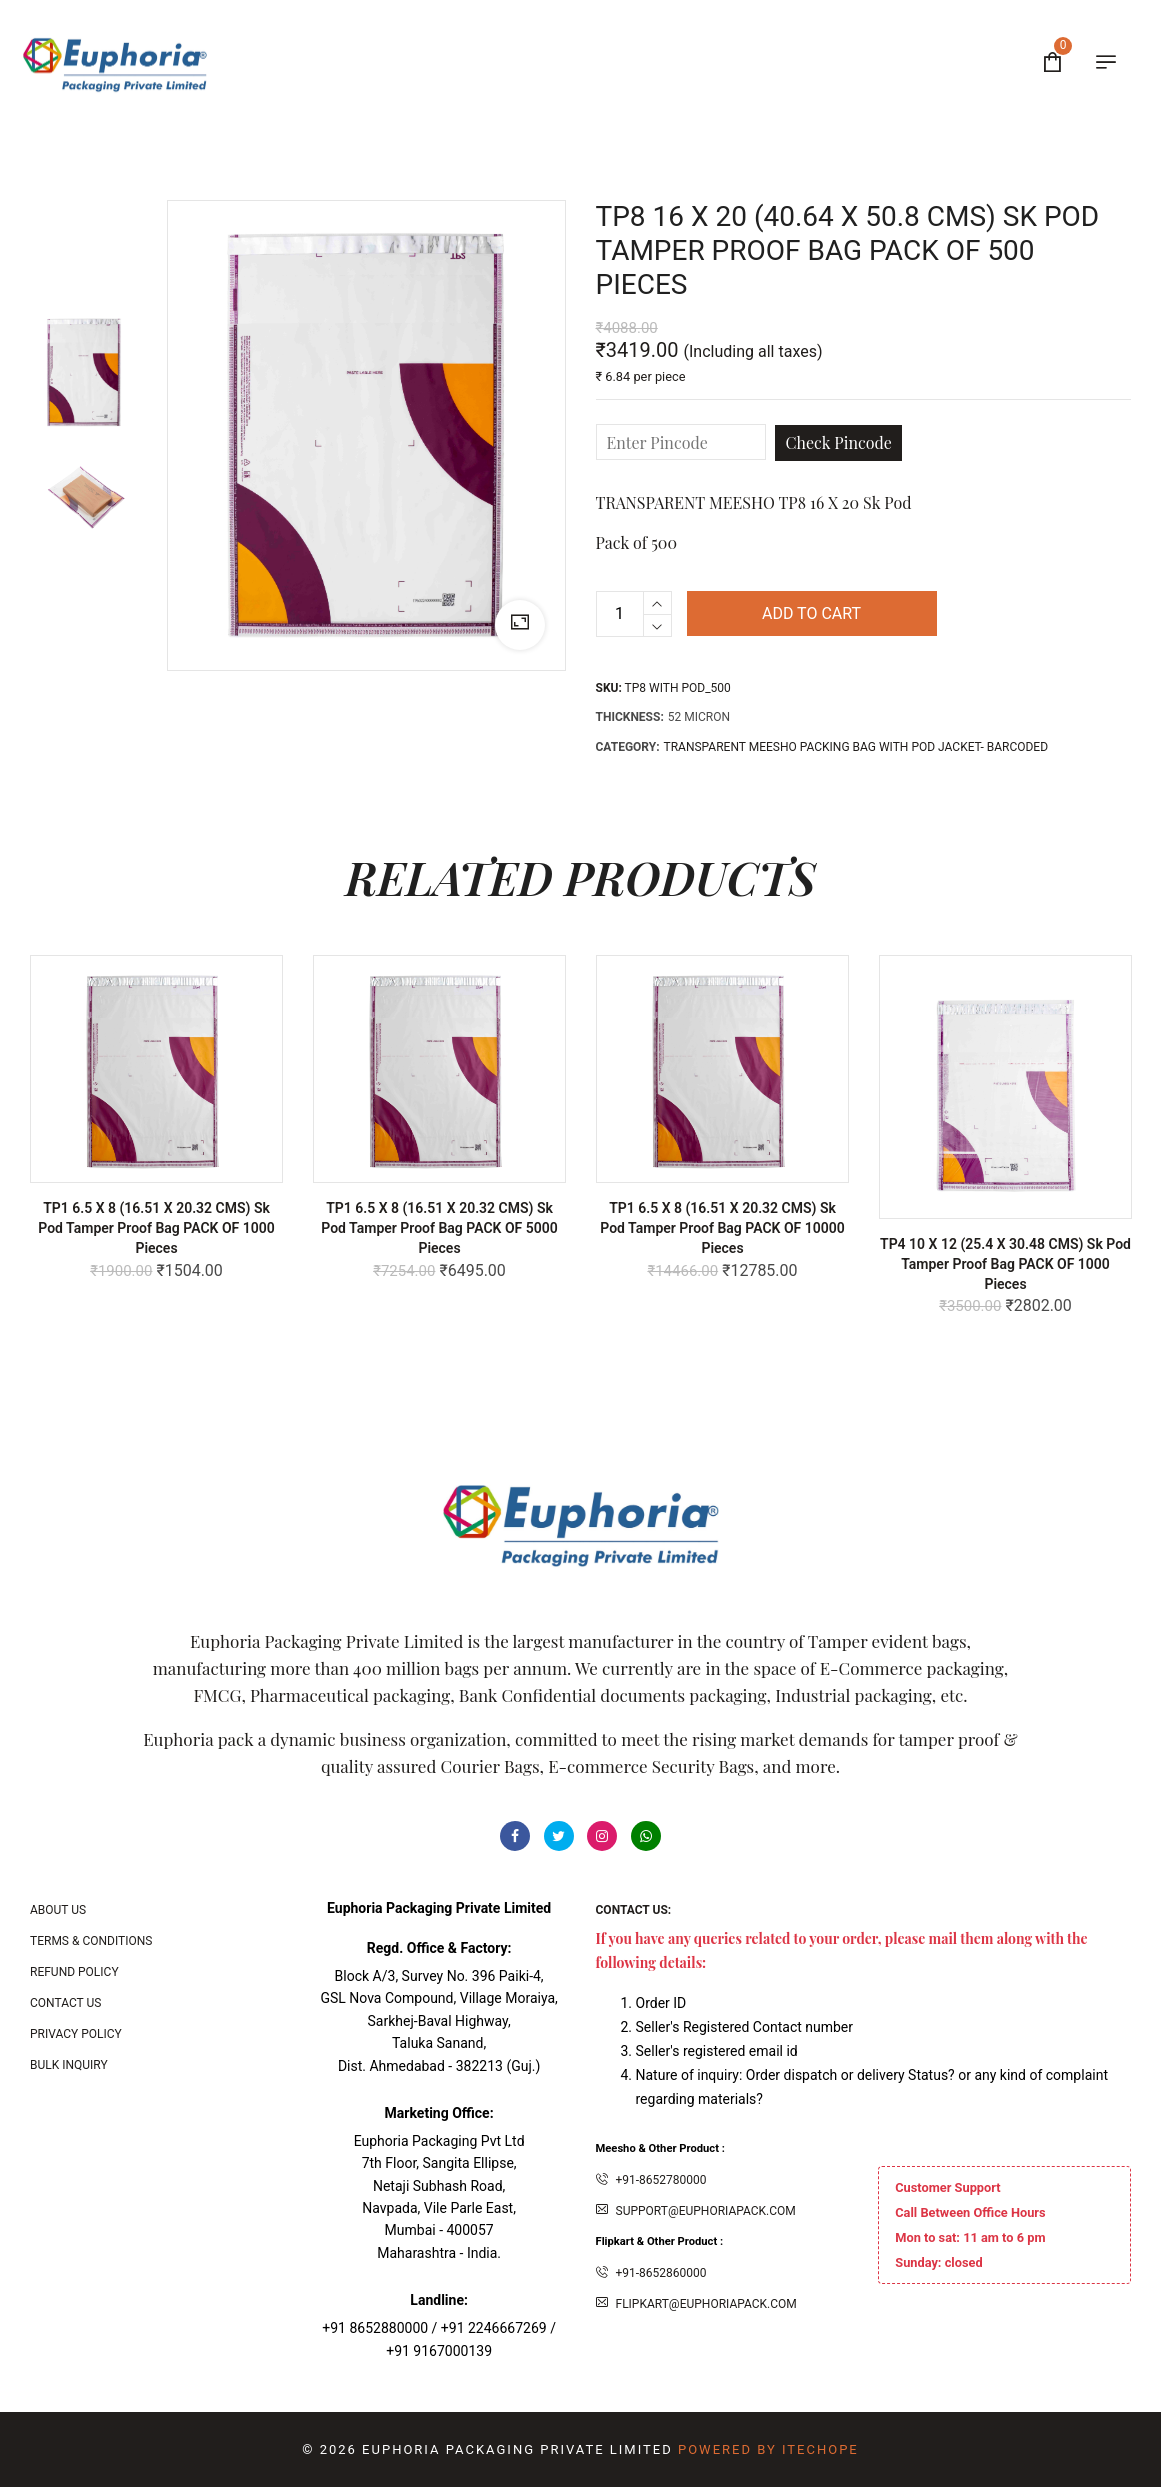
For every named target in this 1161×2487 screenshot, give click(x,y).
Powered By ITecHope (768, 2449)
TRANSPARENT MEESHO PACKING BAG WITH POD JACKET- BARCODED (856, 747)
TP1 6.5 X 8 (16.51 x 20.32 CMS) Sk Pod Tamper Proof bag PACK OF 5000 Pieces (439, 1228)
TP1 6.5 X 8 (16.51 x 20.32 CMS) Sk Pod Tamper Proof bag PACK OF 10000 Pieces (722, 1228)
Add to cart (811, 613)
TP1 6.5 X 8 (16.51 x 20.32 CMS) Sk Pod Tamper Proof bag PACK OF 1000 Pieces (156, 1228)
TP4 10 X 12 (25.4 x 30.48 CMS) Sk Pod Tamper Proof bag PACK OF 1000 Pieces (1005, 1264)
